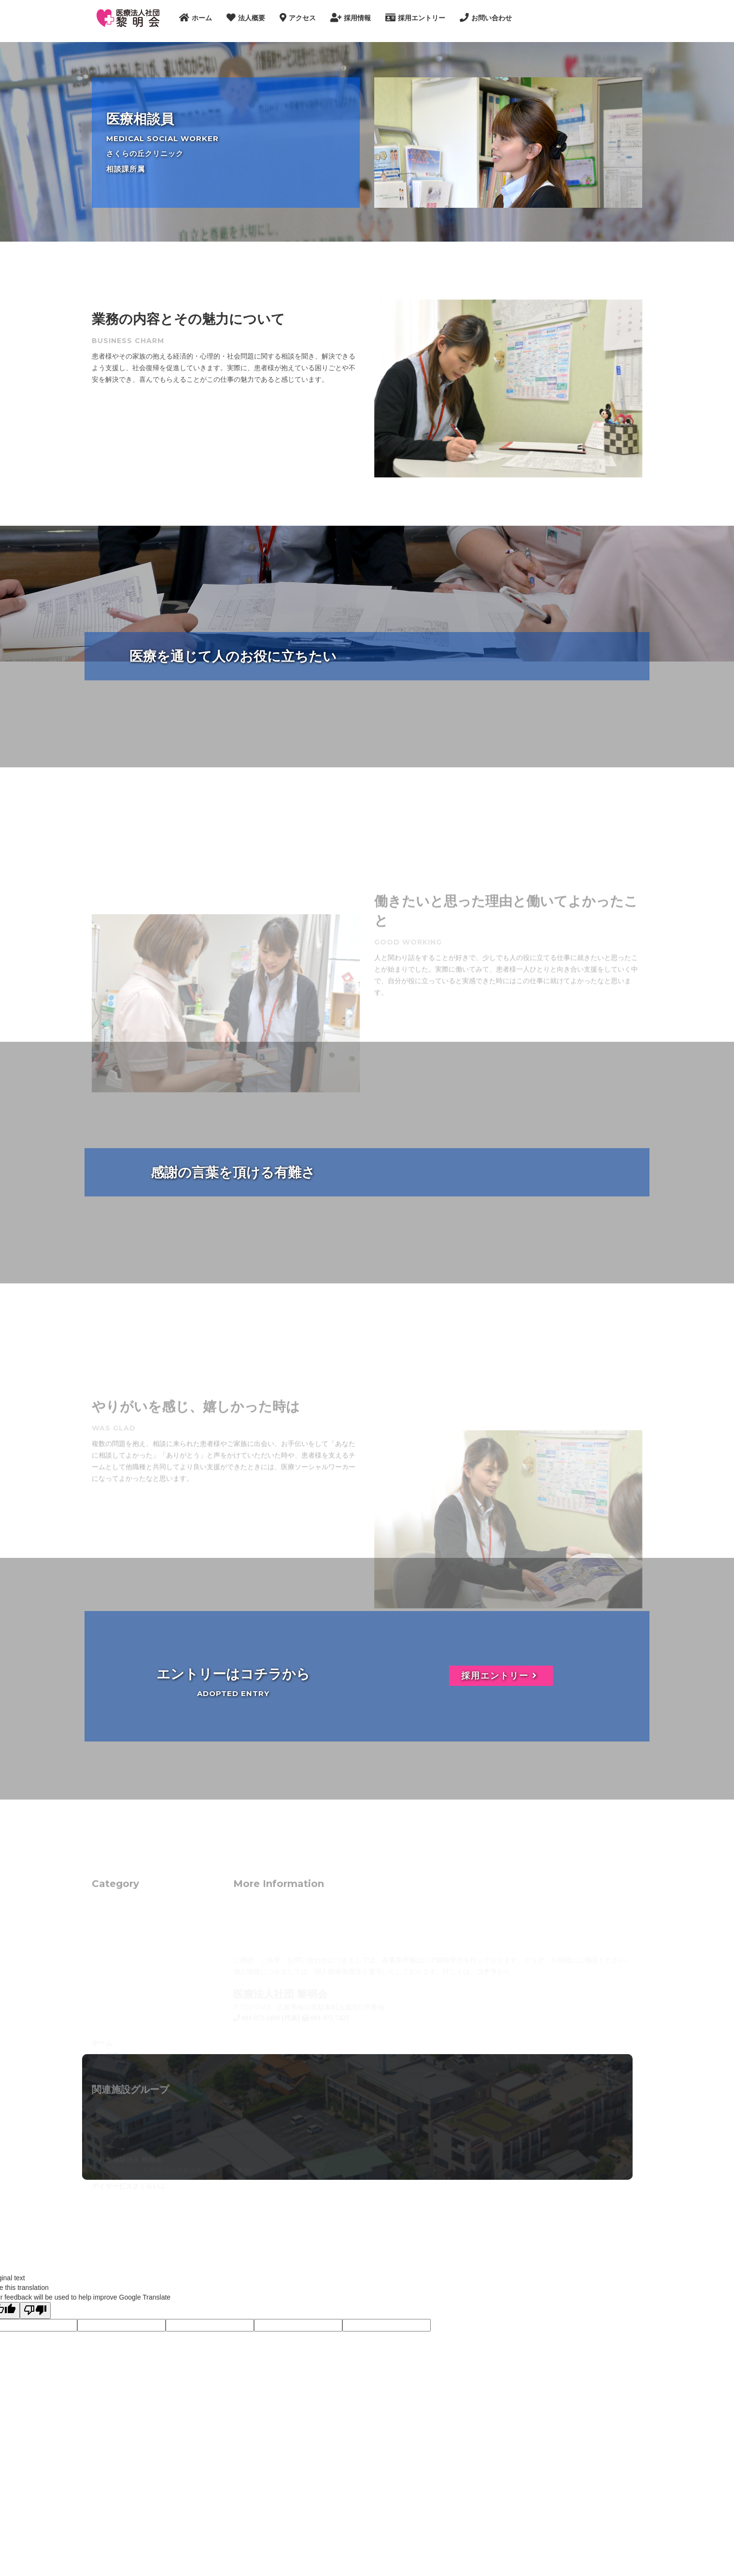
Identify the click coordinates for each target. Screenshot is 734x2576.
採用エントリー (501, 1675)
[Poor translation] (35, 2310)
